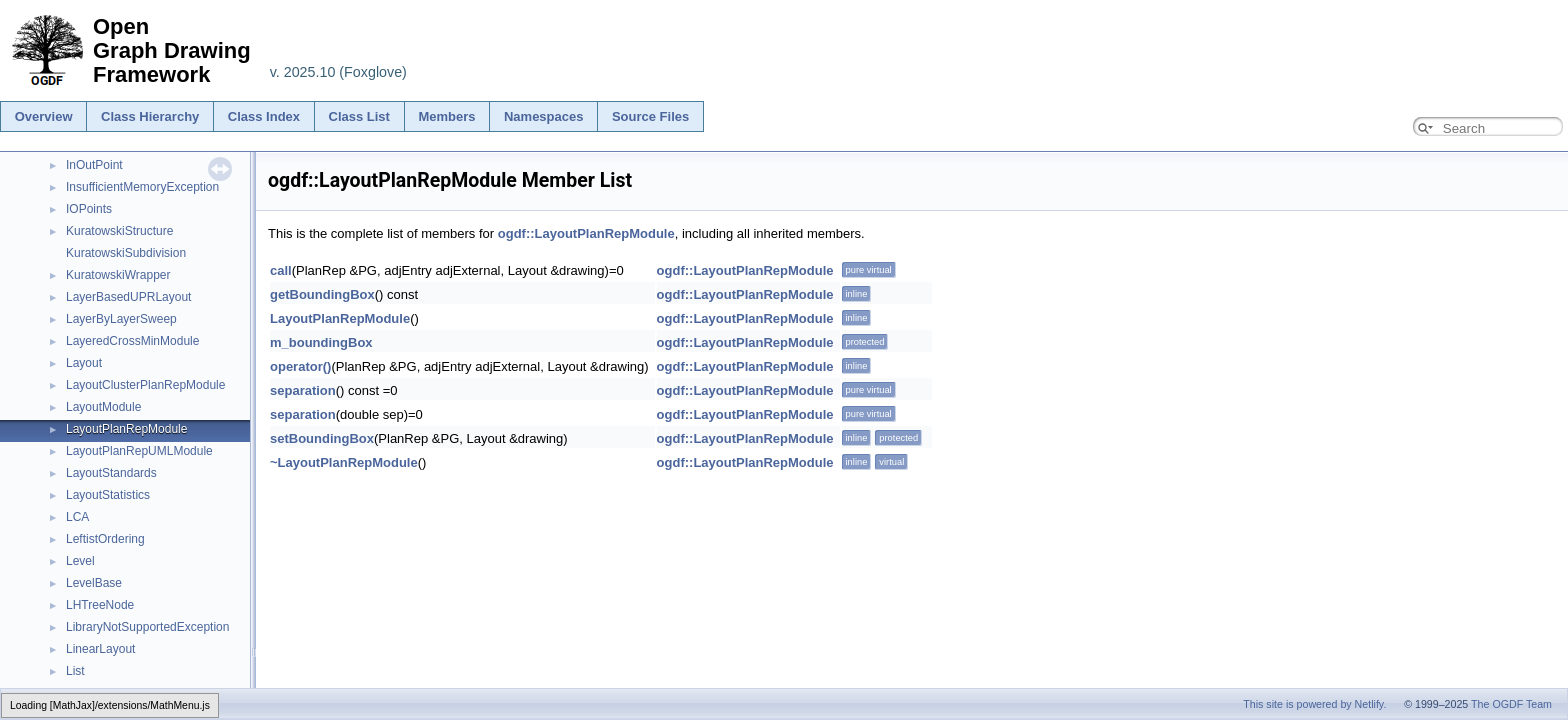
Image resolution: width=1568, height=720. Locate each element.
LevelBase (94, 583)
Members (446, 116)
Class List (359, 116)
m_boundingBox (321, 342)
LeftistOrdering (105, 539)
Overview (44, 116)
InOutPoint (94, 165)
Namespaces (544, 116)
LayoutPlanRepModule (126, 429)
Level (80, 561)
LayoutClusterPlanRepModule (145, 385)
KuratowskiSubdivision (126, 253)
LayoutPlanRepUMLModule (139, 451)
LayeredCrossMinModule (132, 341)
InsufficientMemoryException (142, 187)
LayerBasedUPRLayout (128, 297)
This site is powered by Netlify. (1314, 704)
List (75, 671)
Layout (84, 363)
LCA (77, 517)
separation (303, 390)
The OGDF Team (1511, 704)
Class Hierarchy (150, 116)
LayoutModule (103, 407)
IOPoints (89, 209)
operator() (300, 366)
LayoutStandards (111, 473)
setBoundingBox (322, 438)
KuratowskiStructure (119, 231)
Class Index (264, 116)
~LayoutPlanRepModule (344, 462)
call (281, 270)
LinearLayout (100, 649)
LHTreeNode (100, 605)
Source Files (650, 116)
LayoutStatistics (108, 495)
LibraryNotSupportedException (147, 627)
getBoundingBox (322, 294)
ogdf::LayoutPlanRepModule (586, 233)
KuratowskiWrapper (118, 275)
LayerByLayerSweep (121, 319)
